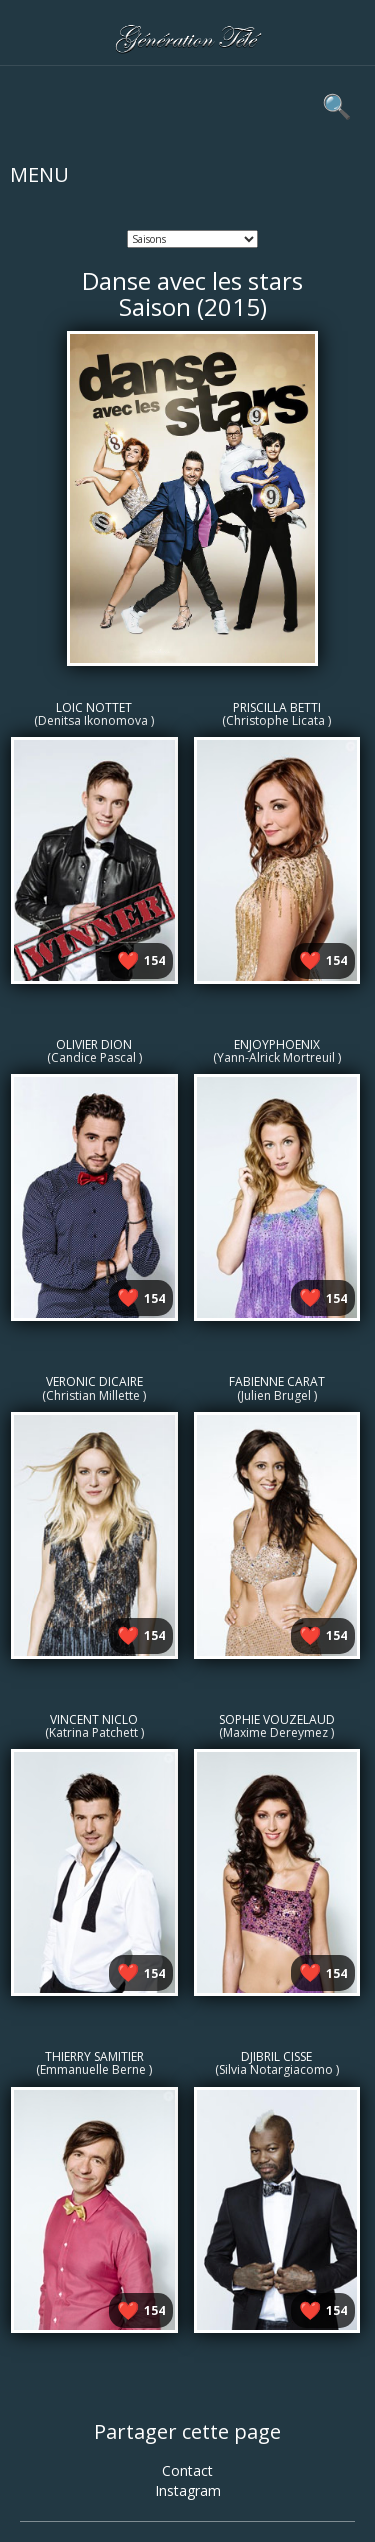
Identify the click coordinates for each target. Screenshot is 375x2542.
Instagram (188, 2490)
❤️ (128, 960)
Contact (187, 2470)
